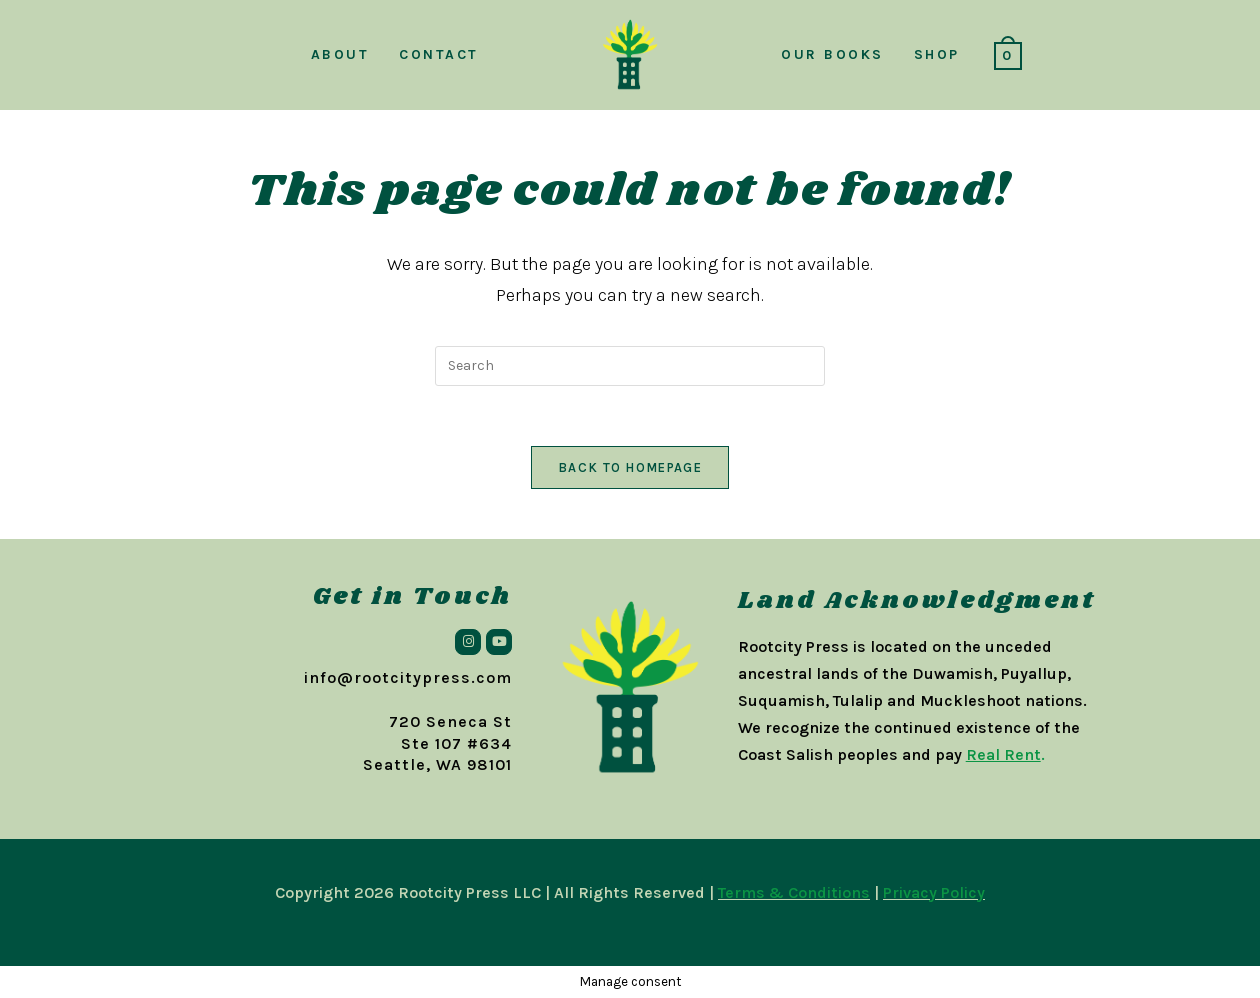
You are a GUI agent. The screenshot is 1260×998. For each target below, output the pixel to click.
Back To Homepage (630, 467)
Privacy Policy (934, 892)
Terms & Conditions (794, 892)
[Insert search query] (630, 366)
